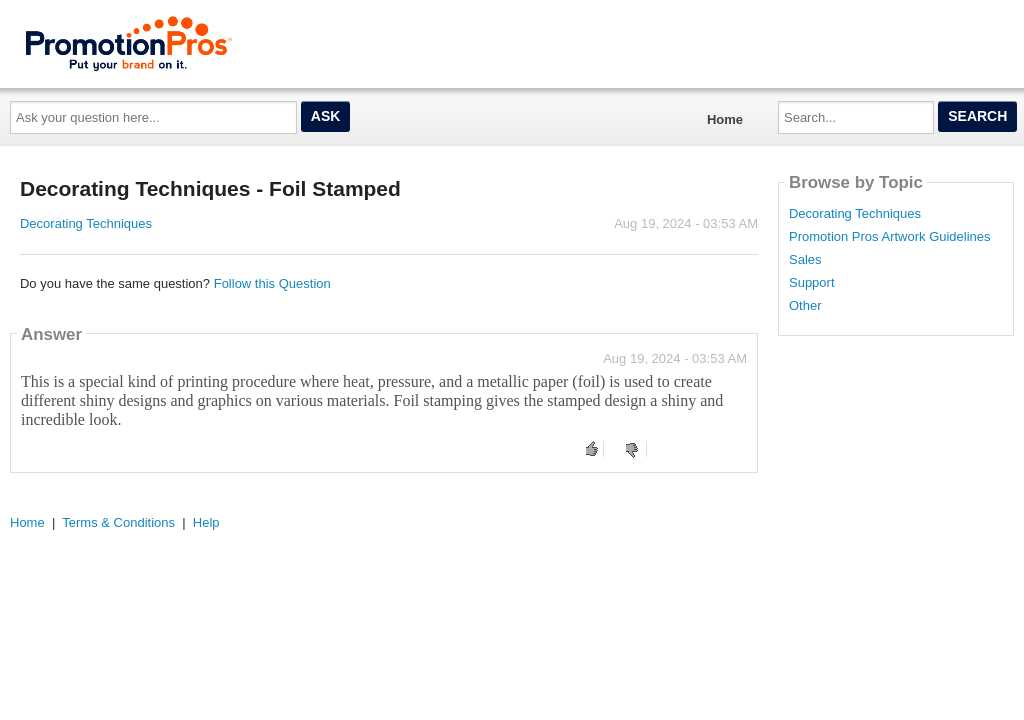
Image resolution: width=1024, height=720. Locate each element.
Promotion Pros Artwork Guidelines (890, 237)
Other (805, 306)
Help (206, 522)
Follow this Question (272, 283)
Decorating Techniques (86, 223)
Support (812, 283)
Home (725, 119)
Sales (805, 260)
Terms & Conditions (118, 522)
